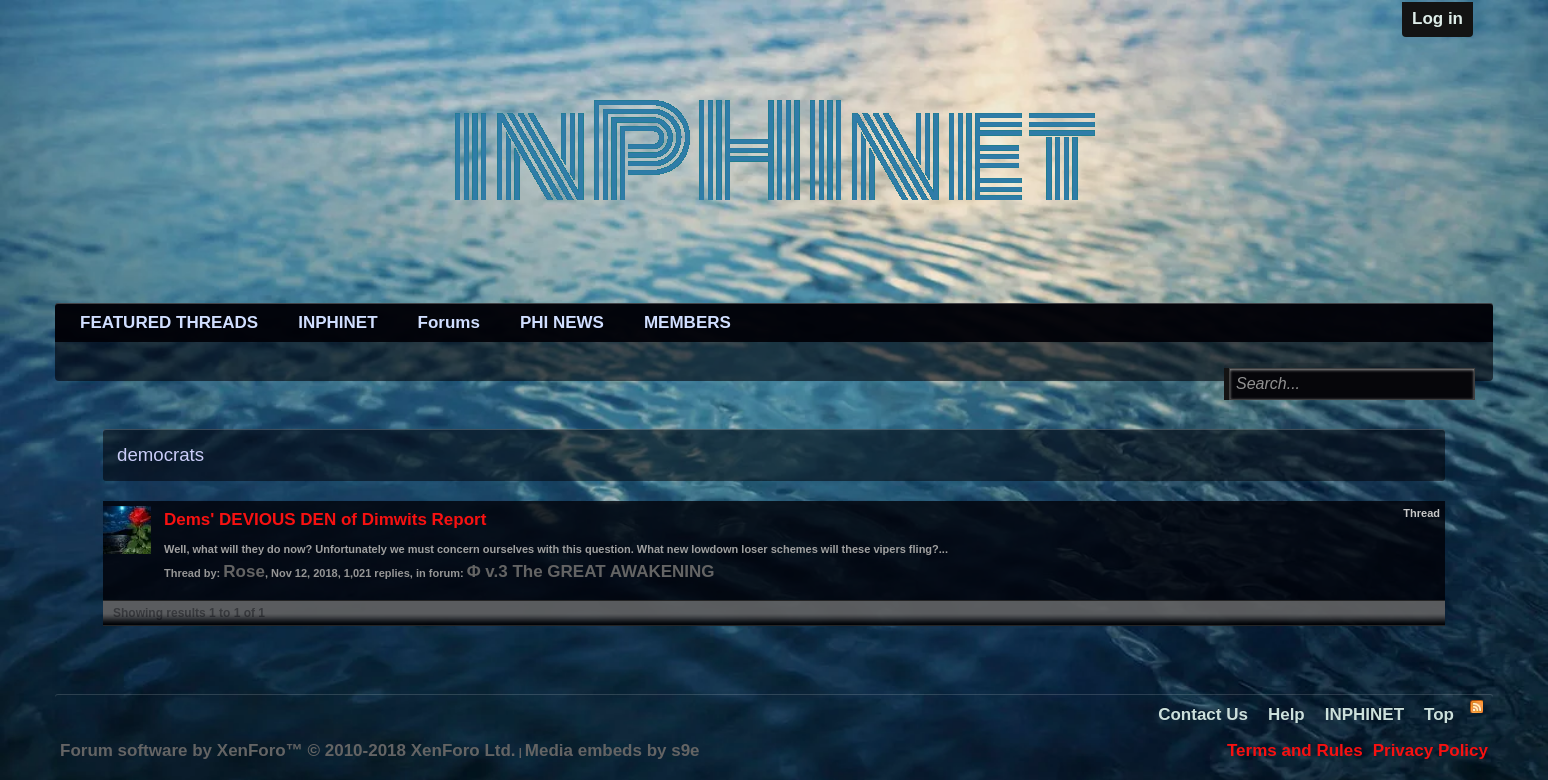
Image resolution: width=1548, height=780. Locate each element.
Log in (1437, 18)
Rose (244, 571)
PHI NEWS (562, 322)
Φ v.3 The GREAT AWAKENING (591, 571)
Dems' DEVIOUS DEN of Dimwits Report (325, 519)
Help (1286, 714)
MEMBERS (687, 322)
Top (1439, 714)
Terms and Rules (1295, 750)
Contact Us (1203, 714)
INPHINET (337, 322)
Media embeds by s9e (612, 750)
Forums (449, 322)
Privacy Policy (1430, 750)
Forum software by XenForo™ (288, 750)
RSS (1476, 706)
